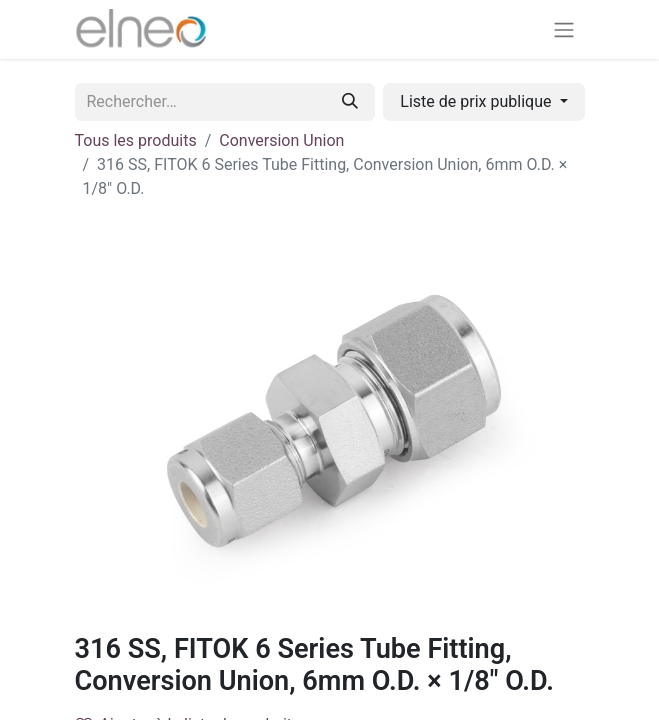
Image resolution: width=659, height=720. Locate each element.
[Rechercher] (350, 102)
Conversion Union (281, 140)
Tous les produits (136, 140)
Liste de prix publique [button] (477, 101)
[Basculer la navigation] (564, 29)
